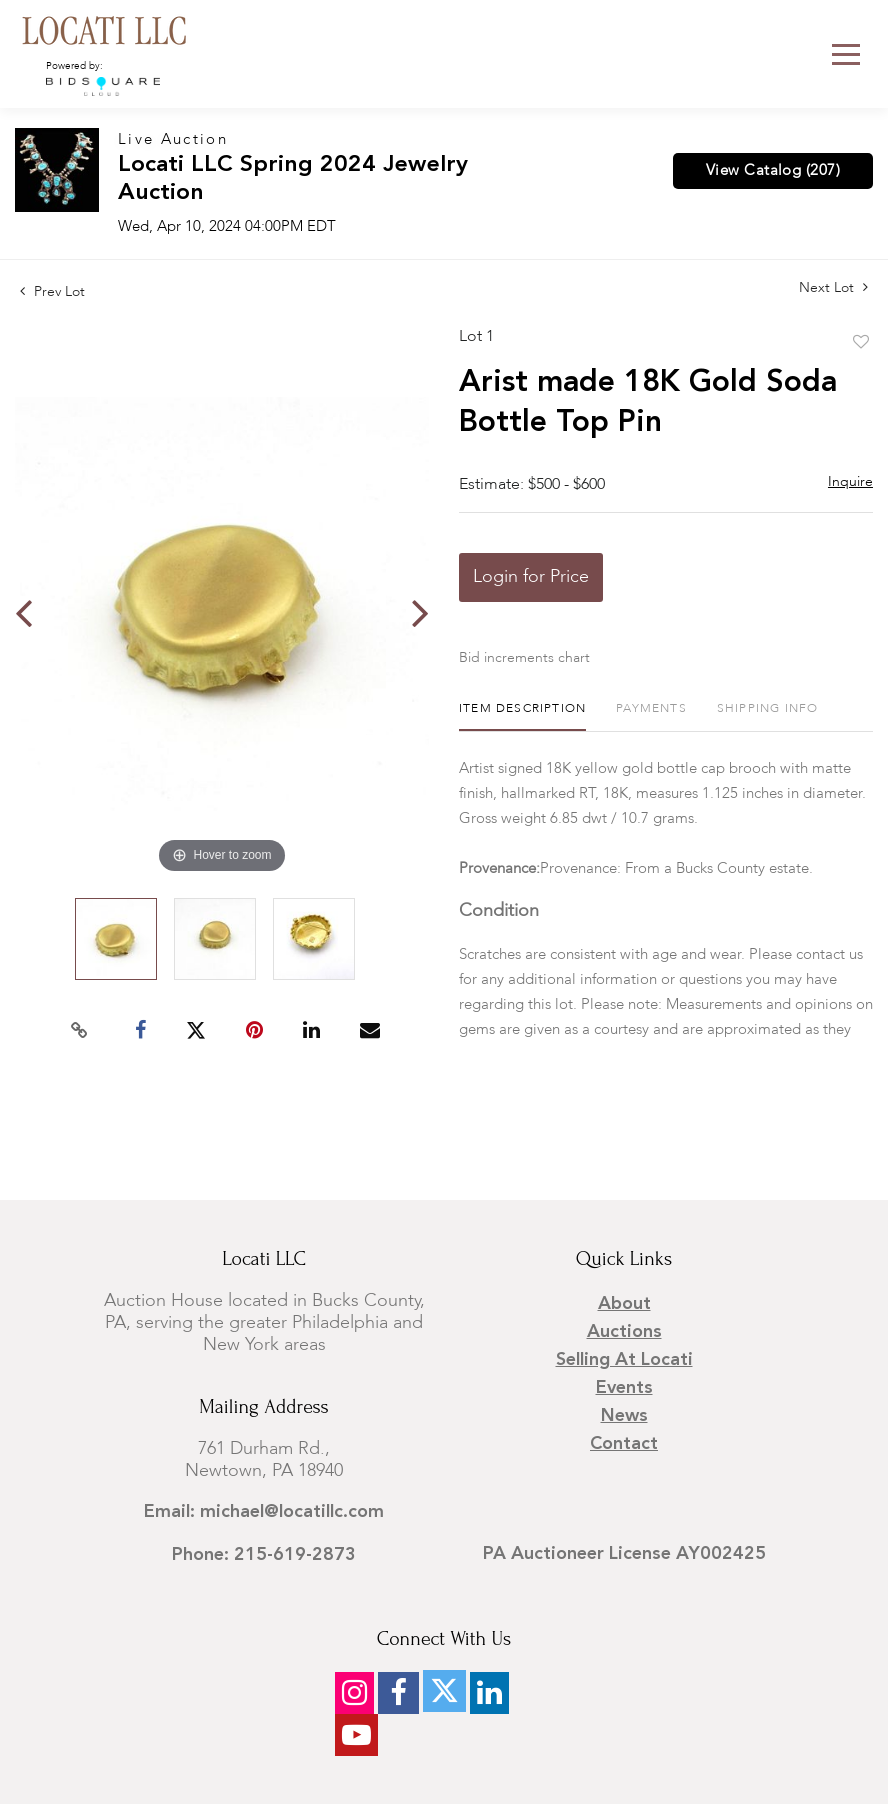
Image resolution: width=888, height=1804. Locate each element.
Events (624, 1388)
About (624, 1304)
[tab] (522, 716)
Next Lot (833, 287)
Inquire (850, 482)
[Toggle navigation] (846, 54)
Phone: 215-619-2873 (264, 1555)
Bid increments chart (524, 658)
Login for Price (531, 577)
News (624, 1416)
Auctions (624, 1332)
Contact (624, 1444)
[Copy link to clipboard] (80, 1031)
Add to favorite (861, 343)
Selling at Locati (624, 1360)
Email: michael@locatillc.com (264, 1512)
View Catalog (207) (773, 171)
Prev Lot (52, 292)
